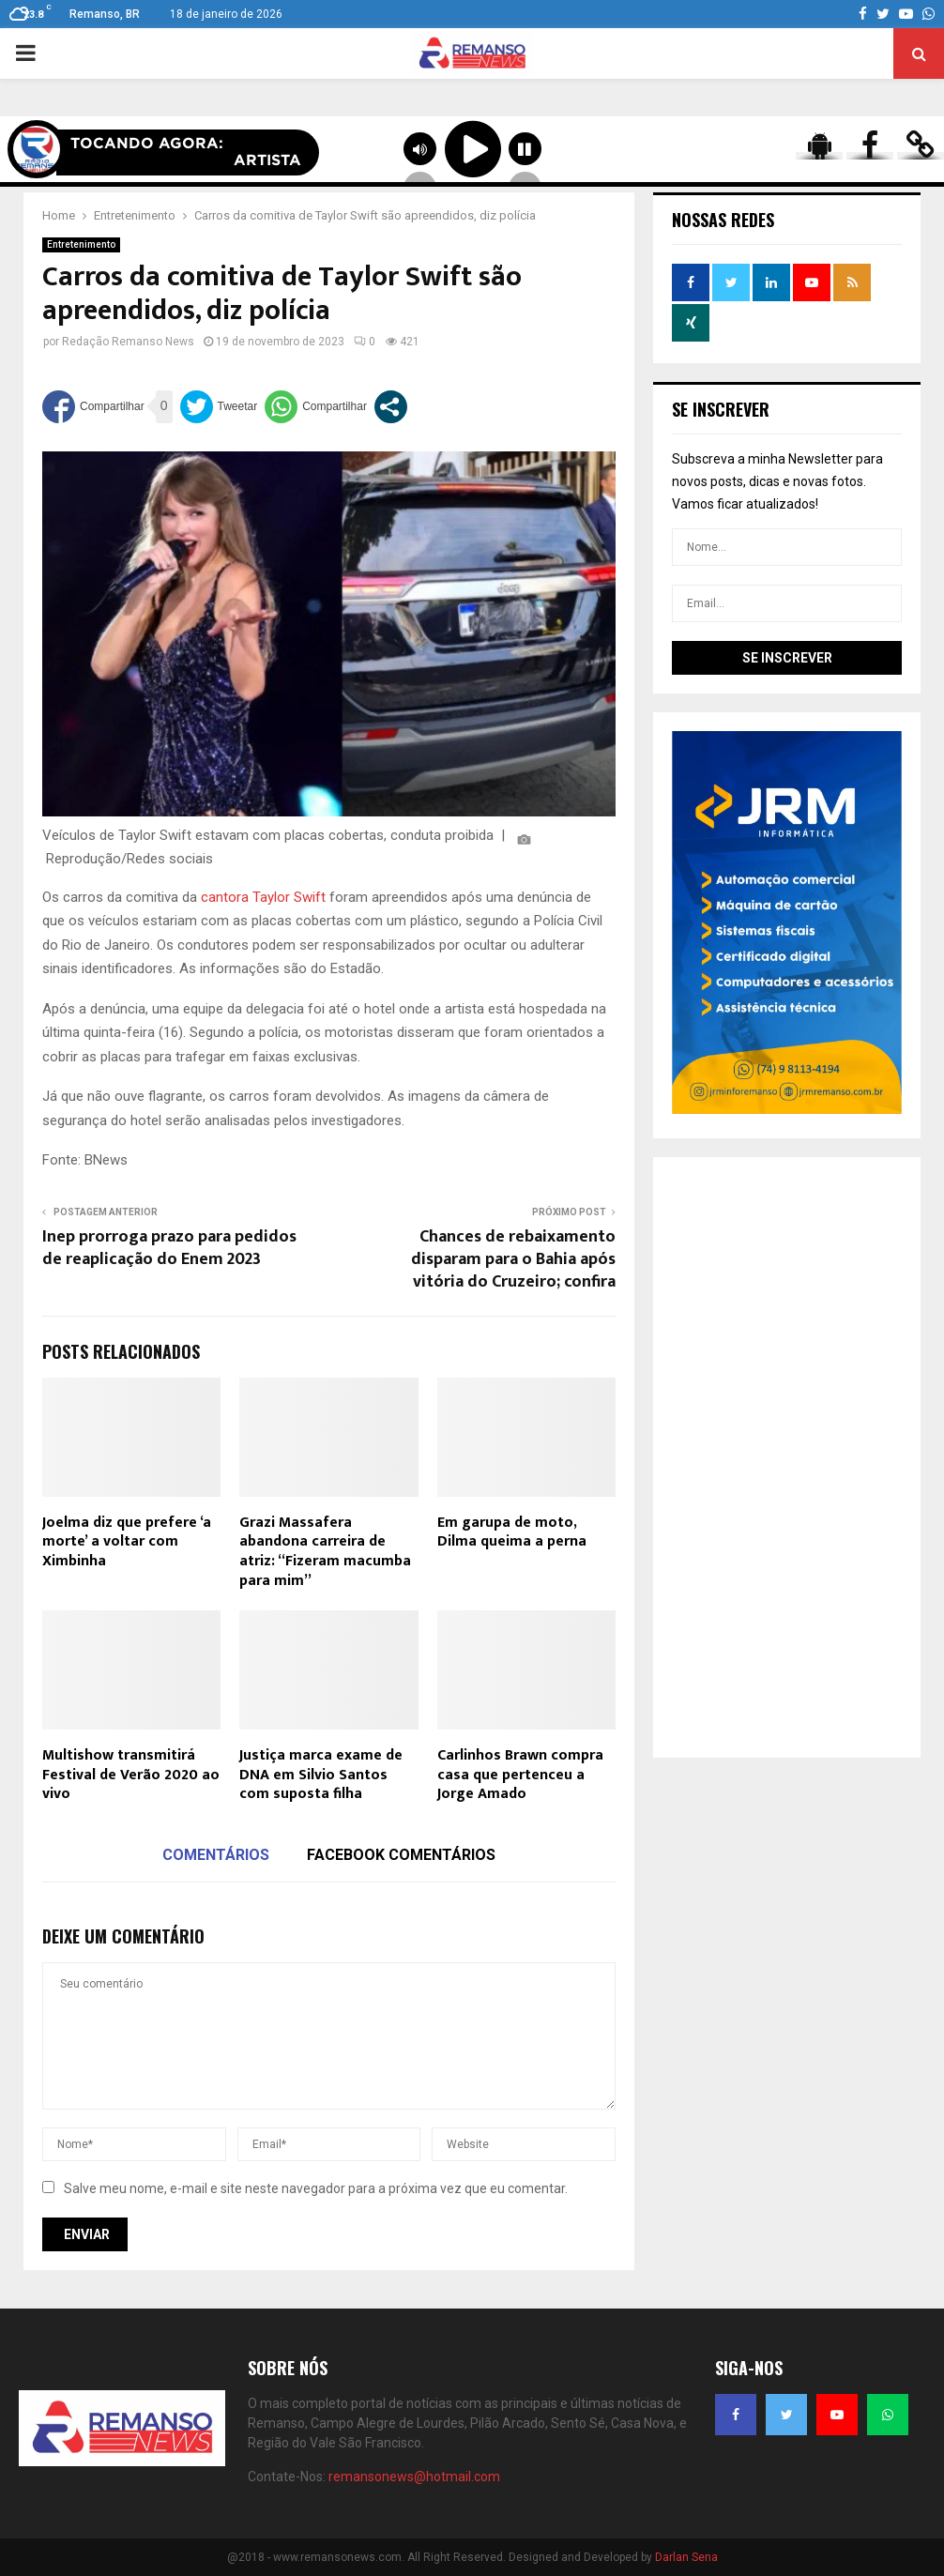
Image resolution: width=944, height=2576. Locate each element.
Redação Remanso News (128, 341)
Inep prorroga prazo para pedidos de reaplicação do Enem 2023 (169, 1248)
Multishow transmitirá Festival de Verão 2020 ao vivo (131, 1775)
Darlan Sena (686, 2557)
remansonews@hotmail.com (414, 2476)
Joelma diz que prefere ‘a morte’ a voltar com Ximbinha (126, 1542)
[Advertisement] (787, 1457)
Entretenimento (81, 244)
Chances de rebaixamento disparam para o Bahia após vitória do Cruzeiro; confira (513, 1259)
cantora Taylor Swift (263, 897)
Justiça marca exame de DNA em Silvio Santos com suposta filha (321, 1775)
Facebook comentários (401, 1855)
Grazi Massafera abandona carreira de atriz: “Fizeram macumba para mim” (325, 1551)
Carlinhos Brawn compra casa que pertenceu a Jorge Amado (520, 1775)
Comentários (215, 1855)
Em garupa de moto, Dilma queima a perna (511, 1532)
